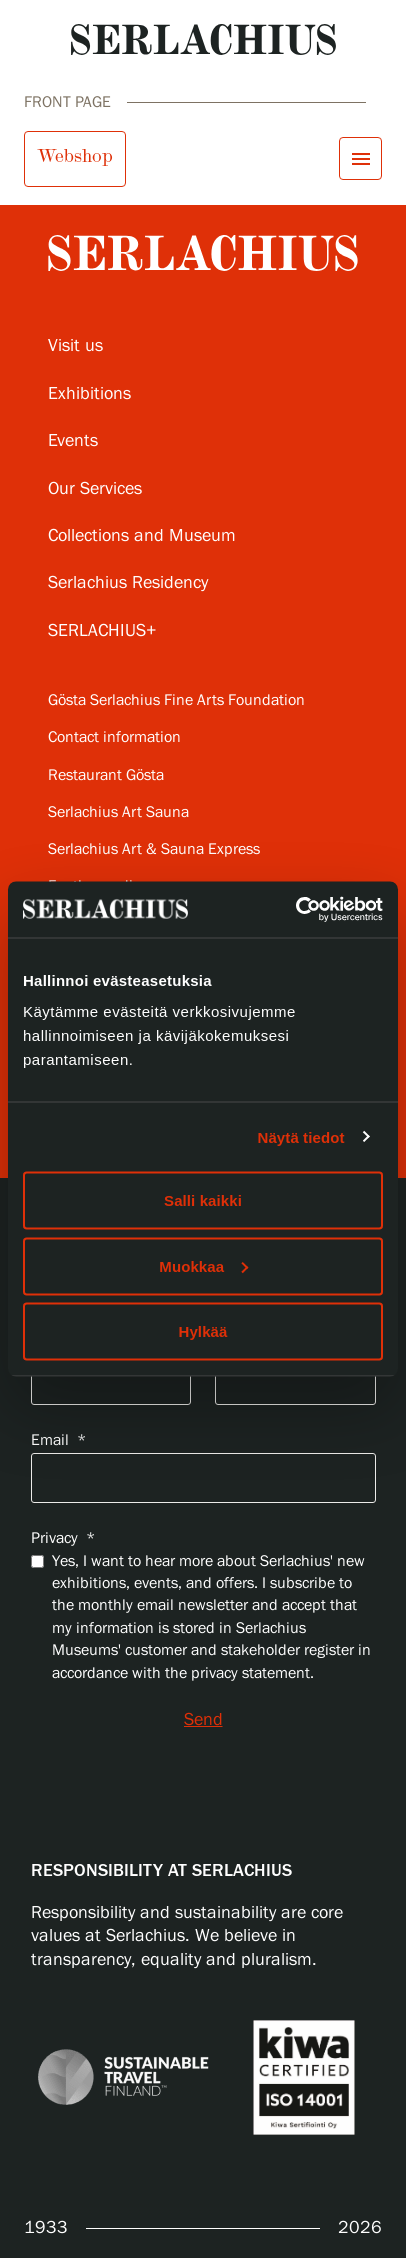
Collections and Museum (142, 536)
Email (58, 1440)
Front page (67, 102)
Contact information (114, 737)
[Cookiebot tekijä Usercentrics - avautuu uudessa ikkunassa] (295, 910)
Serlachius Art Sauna (118, 812)
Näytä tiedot (301, 1136)
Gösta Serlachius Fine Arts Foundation (176, 700)
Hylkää (203, 1331)
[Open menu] (360, 158)
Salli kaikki (203, 1200)
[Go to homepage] (203, 39)
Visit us (75, 346)
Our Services (95, 489)
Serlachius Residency (128, 583)
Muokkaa (203, 1265)
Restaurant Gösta (106, 775)
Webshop (75, 156)
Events (73, 441)
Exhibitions (89, 394)
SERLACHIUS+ (102, 631)
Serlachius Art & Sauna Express (154, 849)
